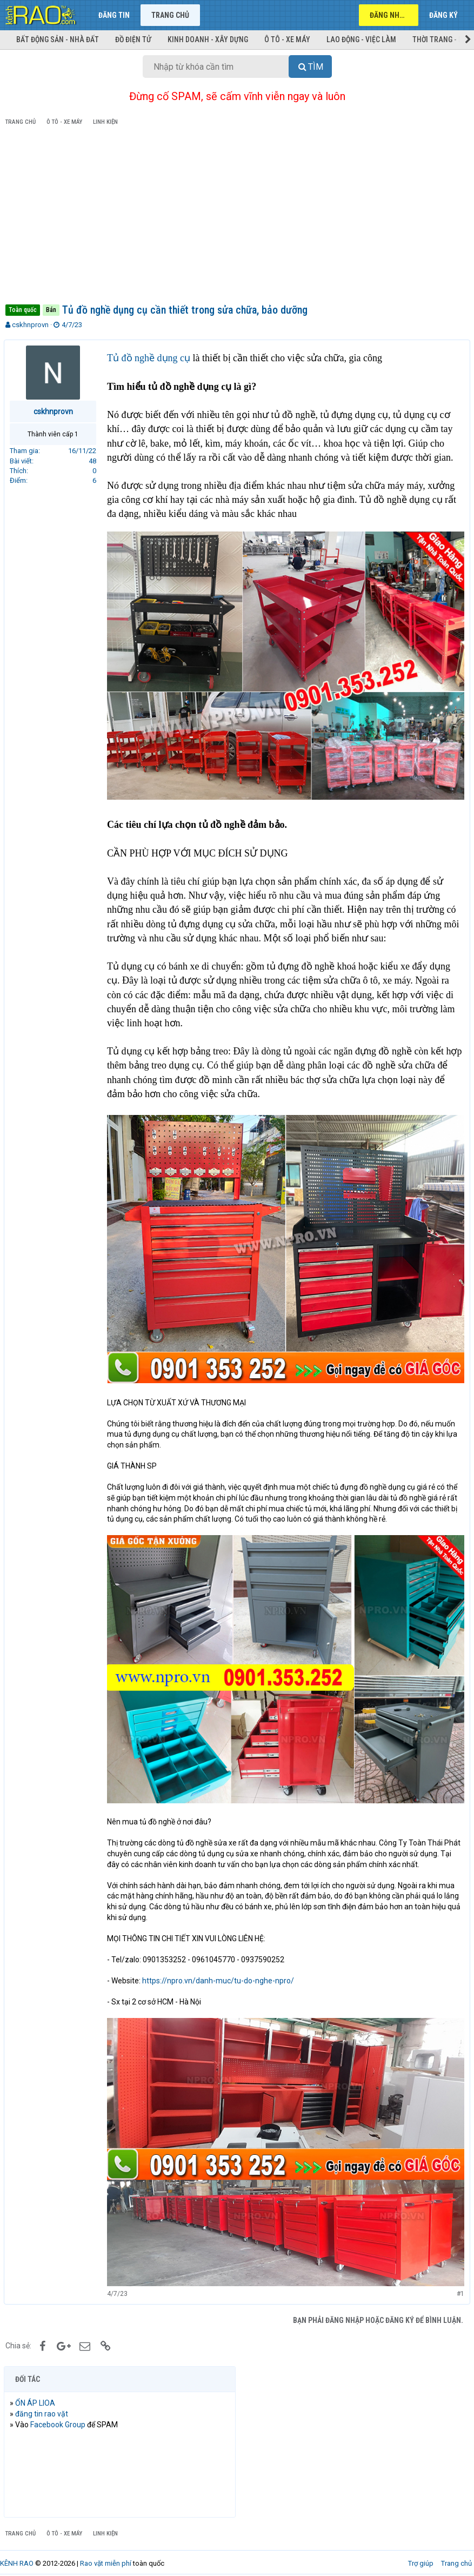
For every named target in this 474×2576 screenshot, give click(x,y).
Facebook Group (59, 2415)
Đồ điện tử (133, 39)
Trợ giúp (420, 2554)
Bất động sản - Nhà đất (57, 39)
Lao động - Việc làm (361, 39)
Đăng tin (114, 15)
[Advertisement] (237, 217)
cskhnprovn (30, 325)
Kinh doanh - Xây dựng (208, 39)
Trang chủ (170, 15)
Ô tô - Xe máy (287, 39)
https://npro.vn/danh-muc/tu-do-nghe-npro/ (220, 1973)
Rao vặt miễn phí (105, 2554)
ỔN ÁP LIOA (37, 2393)
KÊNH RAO (17, 2554)
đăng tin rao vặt (43, 2404)
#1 (459, 2284)
